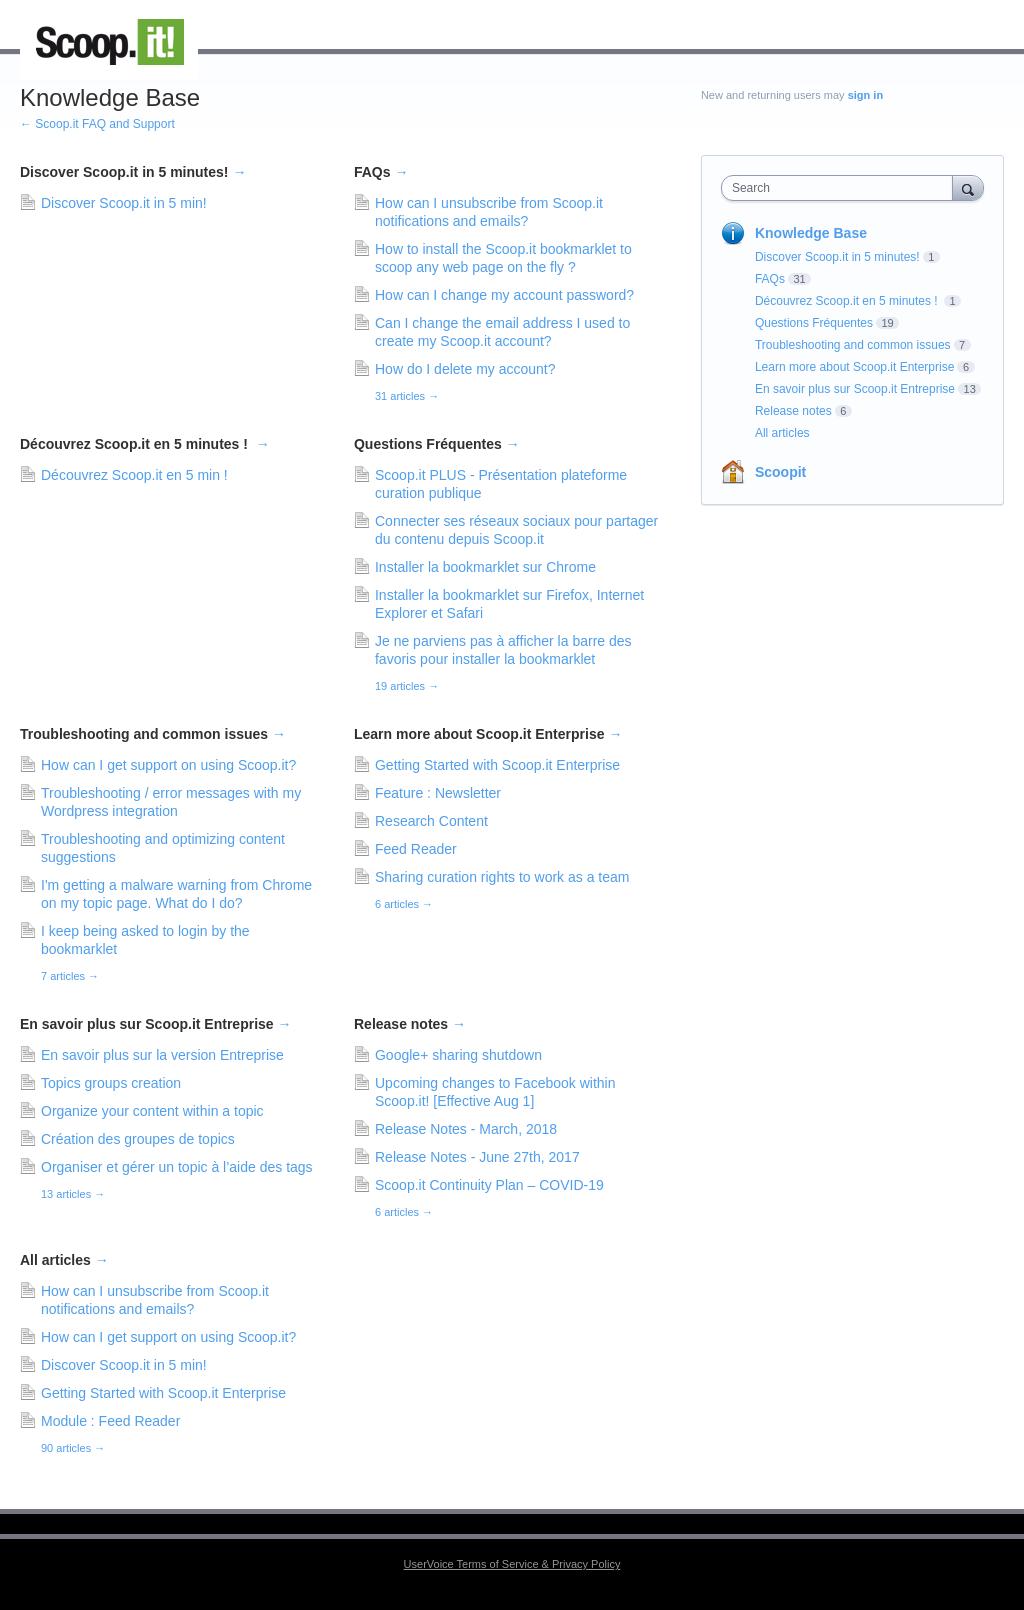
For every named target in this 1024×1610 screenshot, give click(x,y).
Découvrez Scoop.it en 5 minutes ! (145, 444)
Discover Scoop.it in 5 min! (124, 203)
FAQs (381, 172)
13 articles (73, 1194)
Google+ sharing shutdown (458, 1055)
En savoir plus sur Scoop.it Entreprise (156, 1024)
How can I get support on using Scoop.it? (168, 765)
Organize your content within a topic (152, 1111)
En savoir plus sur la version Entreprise (162, 1055)
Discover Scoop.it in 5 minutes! (133, 172)
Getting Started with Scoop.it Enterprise (497, 765)
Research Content (431, 821)
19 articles (407, 686)
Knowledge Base (811, 233)
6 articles (404, 904)
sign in (865, 95)
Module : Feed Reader (110, 1421)
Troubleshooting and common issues (153, 734)
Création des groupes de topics (138, 1139)
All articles (64, 1260)
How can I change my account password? (504, 295)
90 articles (73, 1448)
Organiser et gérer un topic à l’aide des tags (177, 1167)
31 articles (407, 396)
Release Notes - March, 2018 (466, 1129)
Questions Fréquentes (437, 444)
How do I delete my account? (465, 369)
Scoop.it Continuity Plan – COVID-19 (489, 1185)
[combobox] (841, 188)
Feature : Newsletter (438, 793)
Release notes (410, 1024)
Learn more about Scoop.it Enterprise (488, 734)
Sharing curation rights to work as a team (502, 877)
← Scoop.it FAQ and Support (97, 124)
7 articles (70, 976)
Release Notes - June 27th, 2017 (477, 1157)
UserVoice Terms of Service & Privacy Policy (512, 1564)
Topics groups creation (111, 1083)
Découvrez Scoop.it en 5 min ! (134, 475)
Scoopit (780, 472)
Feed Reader (416, 849)
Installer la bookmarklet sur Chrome (485, 567)
